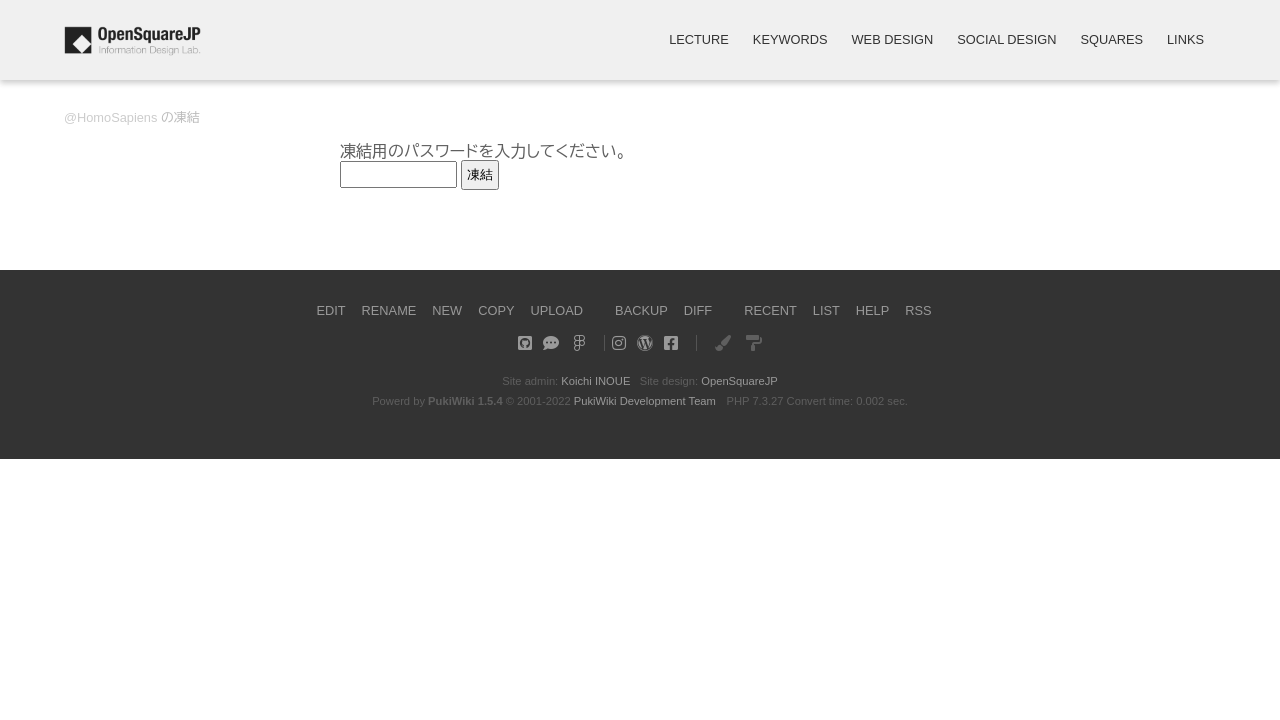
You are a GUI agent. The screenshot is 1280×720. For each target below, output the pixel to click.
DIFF (698, 310)
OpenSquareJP (739, 381)
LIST (826, 310)
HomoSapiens (117, 117)
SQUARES (1111, 40)
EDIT (330, 310)
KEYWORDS (790, 40)
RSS (918, 310)
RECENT (770, 310)
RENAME (389, 310)
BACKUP (641, 310)
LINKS (1185, 40)
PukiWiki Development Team (645, 401)
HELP (872, 310)
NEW (447, 310)
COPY (496, 310)
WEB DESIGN (893, 40)
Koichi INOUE (595, 381)
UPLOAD (556, 310)
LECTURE (699, 40)
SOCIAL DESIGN (1006, 40)
